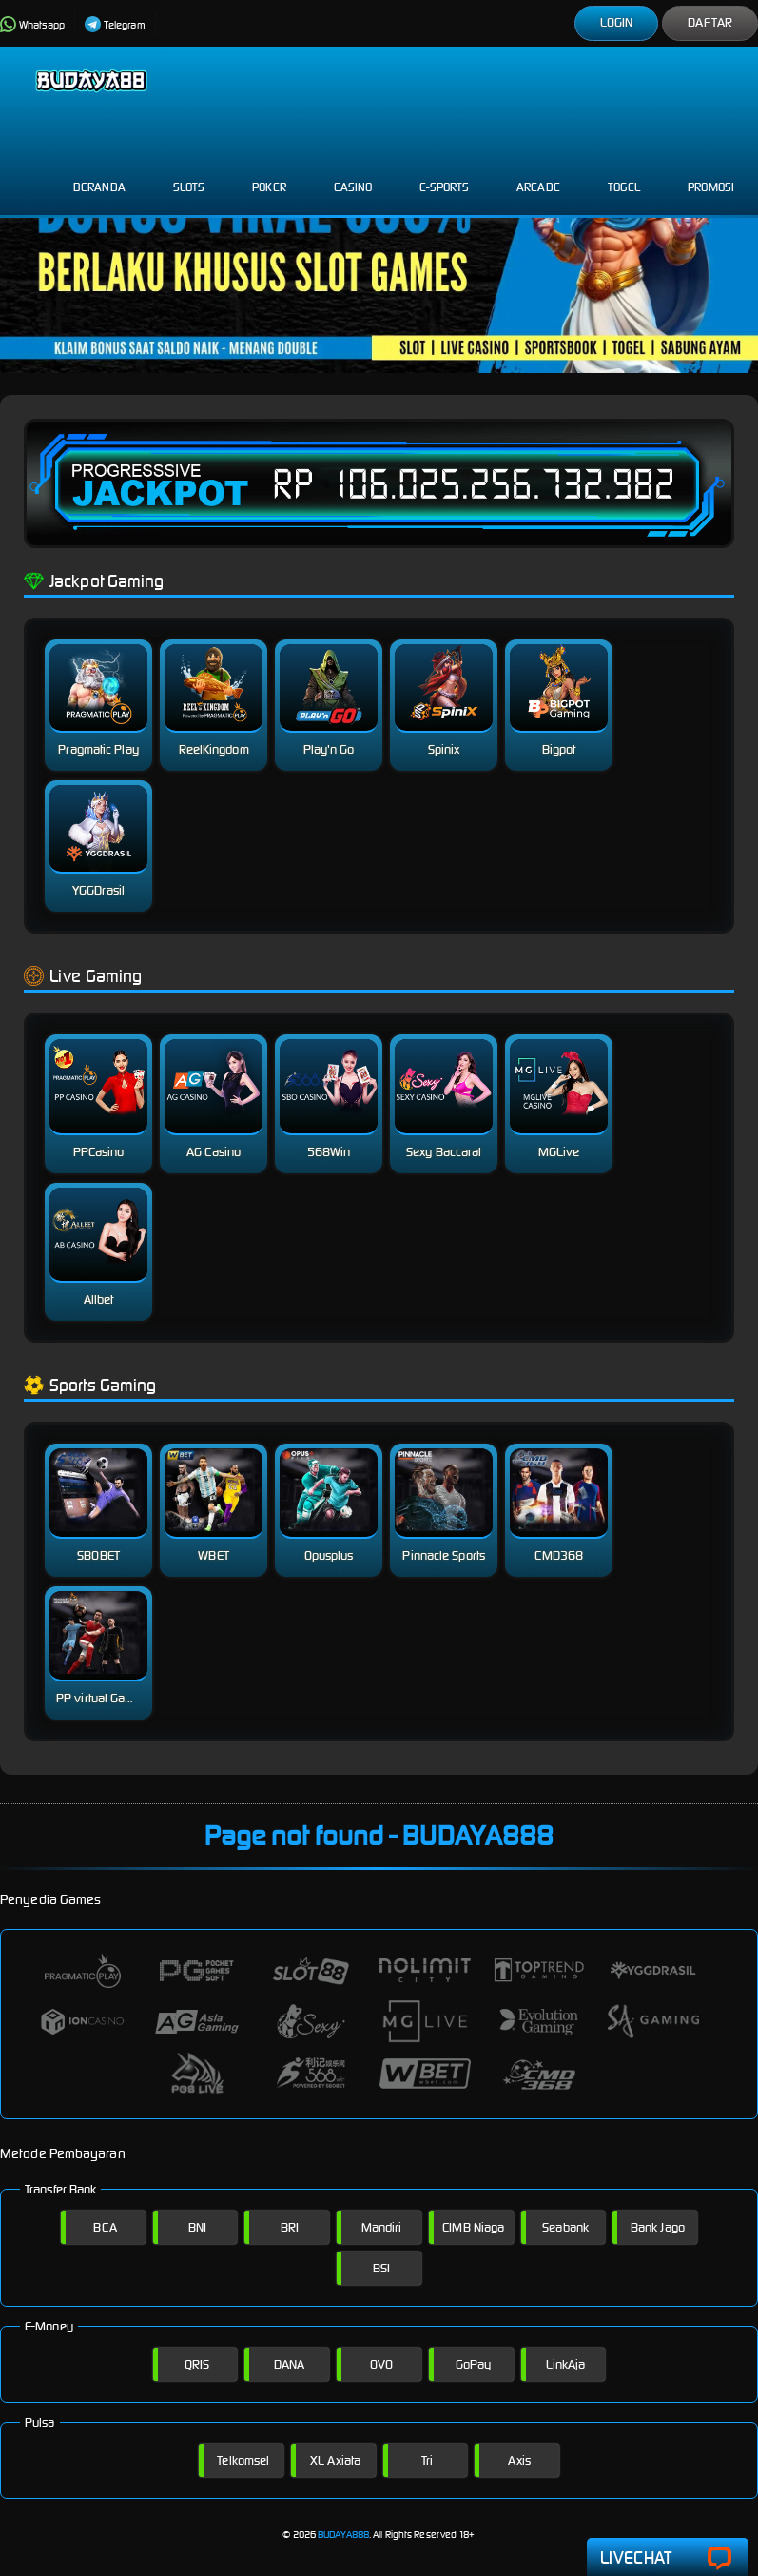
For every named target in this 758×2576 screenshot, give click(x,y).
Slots (189, 172)
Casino (353, 172)
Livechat (667, 2558)
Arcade (538, 172)
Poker (269, 172)
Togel (624, 172)
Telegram (115, 24)
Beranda (99, 172)
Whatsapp (32, 24)
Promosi (711, 172)
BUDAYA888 (343, 2534)
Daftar (710, 22)
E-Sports (444, 172)
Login (616, 22)
